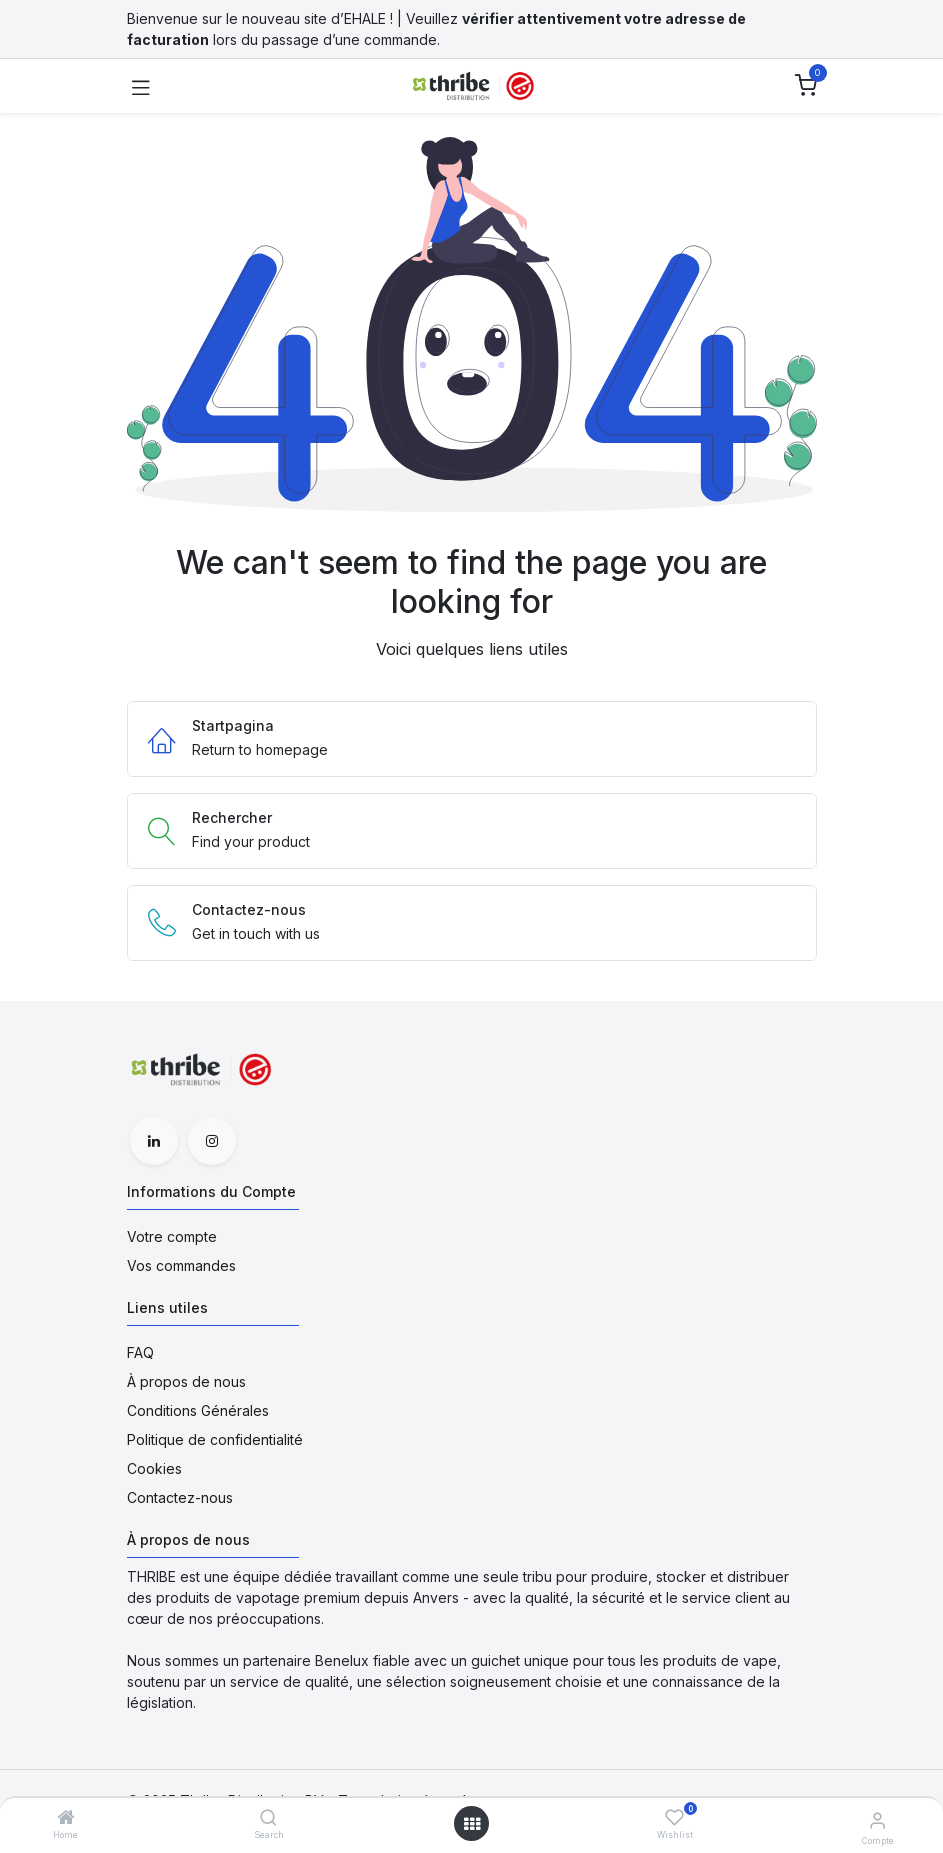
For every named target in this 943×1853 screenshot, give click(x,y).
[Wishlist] (674, 1817)
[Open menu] (472, 1824)
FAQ (140, 1352)
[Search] (268, 1818)
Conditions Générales (198, 1410)
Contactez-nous (180, 1497)
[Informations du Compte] (877, 1820)
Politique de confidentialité (215, 1439)
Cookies (154, 1468)
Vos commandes (181, 1265)
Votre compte (172, 1236)
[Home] (66, 1818)
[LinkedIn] (154, 1141)
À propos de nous (186, 1381)
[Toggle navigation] (141, 86)
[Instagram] (212, 1141)
